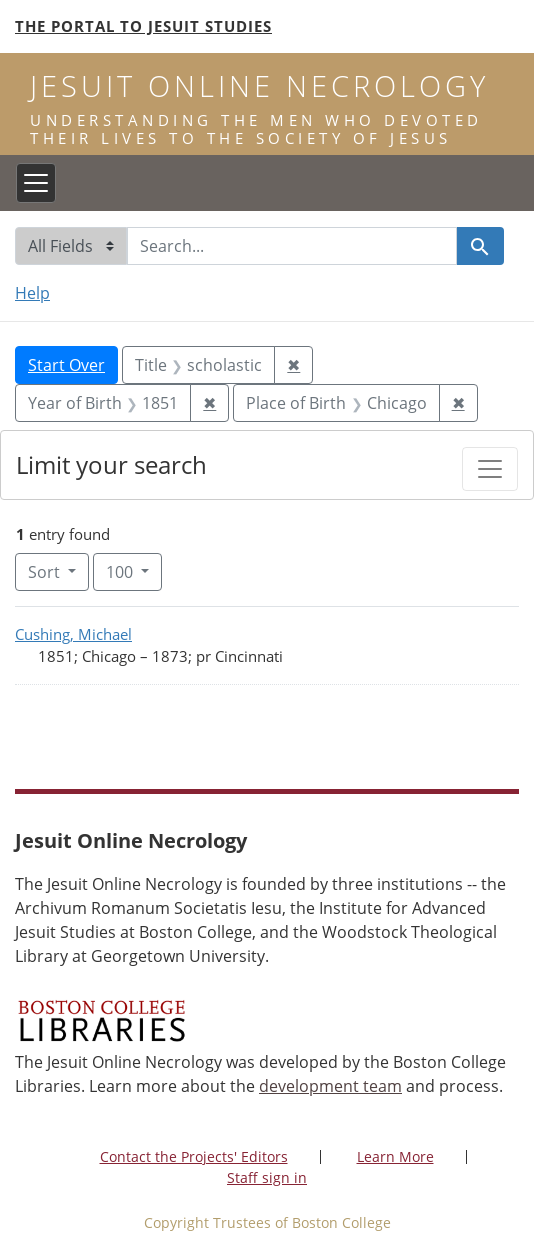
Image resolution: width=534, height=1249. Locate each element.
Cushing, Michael (73, 634)
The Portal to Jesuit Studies (143, 26)
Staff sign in (267, 1177)
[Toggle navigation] (36, 183)
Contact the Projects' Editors (194, 1156)
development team (330, 1086)
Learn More (395, 1156)
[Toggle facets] (490, 469)
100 (134, 571)
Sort (46, 572)
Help (32, 293)
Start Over (66, 365)
